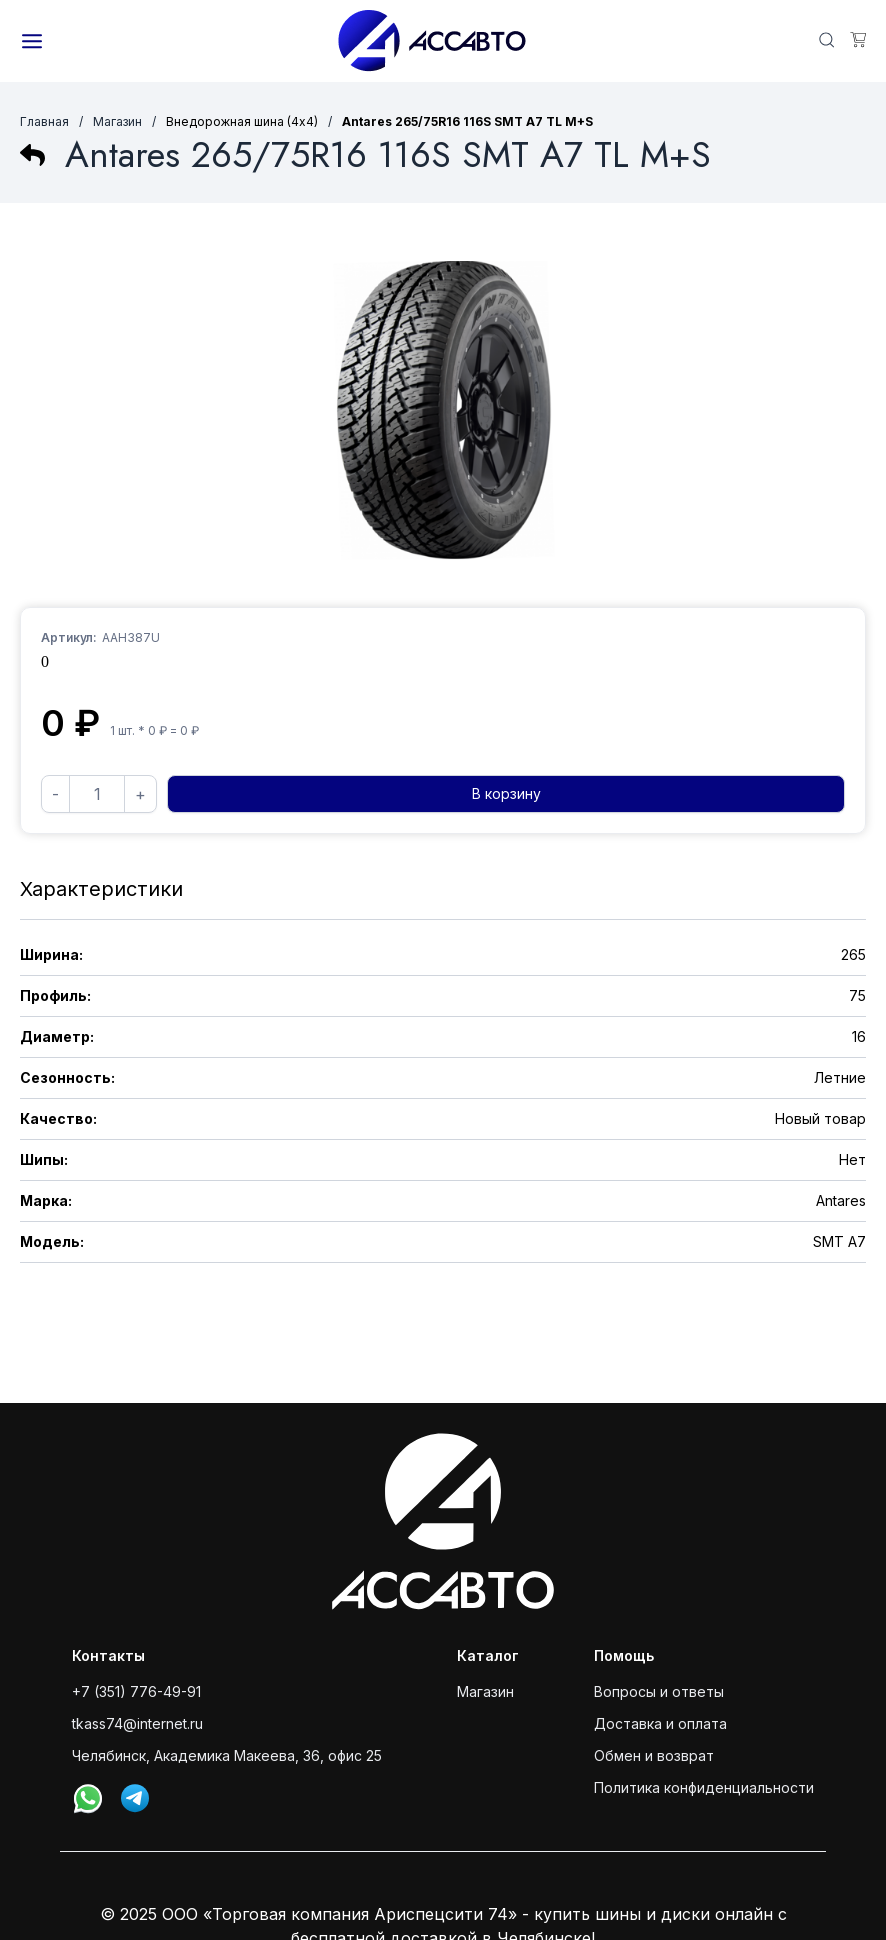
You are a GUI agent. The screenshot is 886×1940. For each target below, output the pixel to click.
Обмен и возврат (654, 1755)
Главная (44, 121)
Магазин (117, 121)
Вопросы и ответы (659, 1691)
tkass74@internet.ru (137, 1723)
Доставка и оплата (660, 1723)
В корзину (506, 793)
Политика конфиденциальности (704, 1787)
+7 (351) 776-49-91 (136, 1691)
